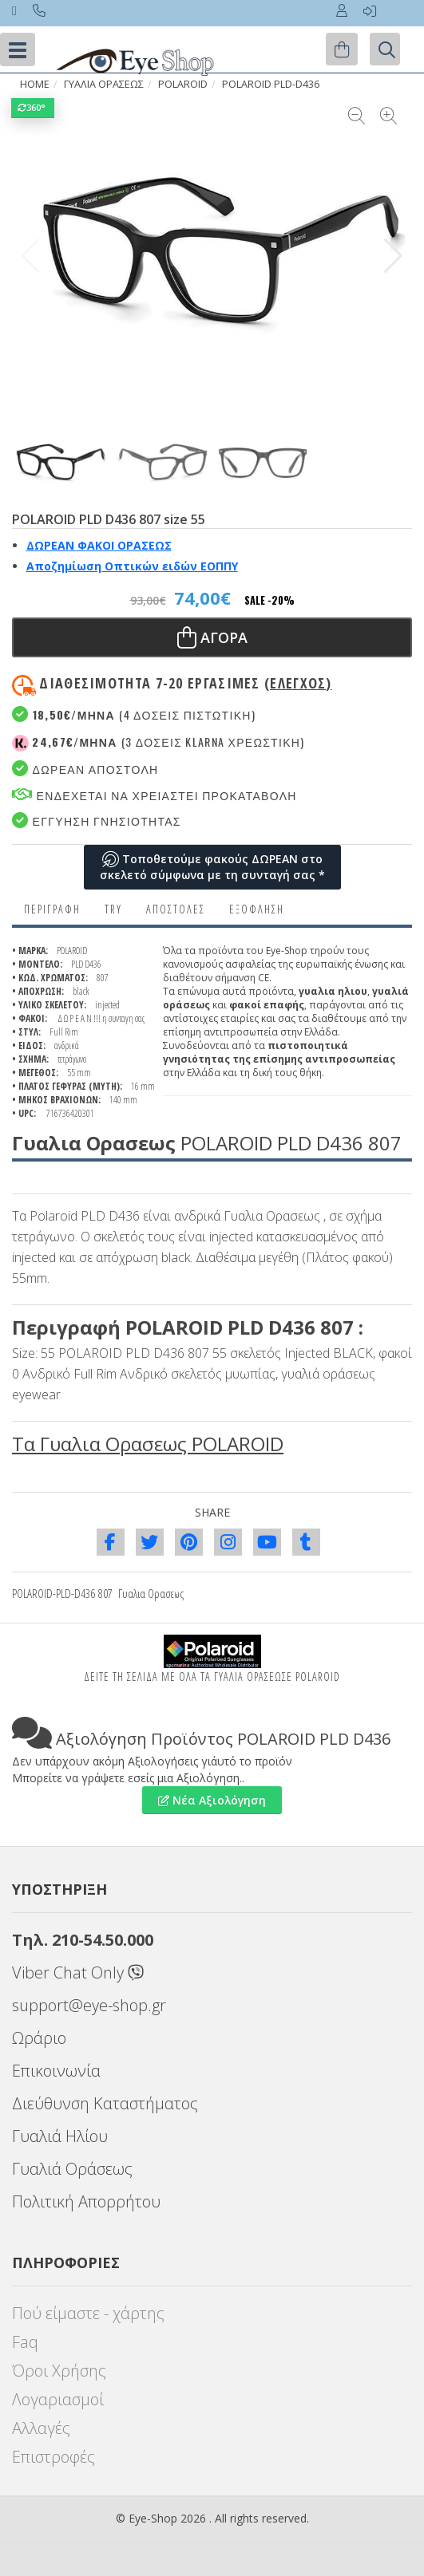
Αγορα (212, 637)
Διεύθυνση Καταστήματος (105, 2103)
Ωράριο (39, 2038)
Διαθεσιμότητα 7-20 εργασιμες (185, 682)
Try (113, 909)
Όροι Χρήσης (59, 2370)
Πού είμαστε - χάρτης (88, 2313)
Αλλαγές (41, 2428)
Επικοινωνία (56, 2070)
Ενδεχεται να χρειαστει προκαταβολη (154, 795)
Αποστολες (175, 909)
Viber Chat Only (78, 1972)
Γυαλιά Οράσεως (72, 2169)
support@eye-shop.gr (89, 2005)
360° (33, 107)
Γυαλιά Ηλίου (60, 2136)
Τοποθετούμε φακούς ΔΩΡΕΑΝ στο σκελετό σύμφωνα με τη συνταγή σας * (212, 866)
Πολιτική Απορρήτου (86, 2201)
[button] (393, 256)
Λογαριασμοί (58, 2399)
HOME (35, 84)
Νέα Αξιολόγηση (212, 1800)
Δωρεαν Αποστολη (85, 768)
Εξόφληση (256, 909)
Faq (25, 2342)
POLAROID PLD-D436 (270, 84)
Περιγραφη (52, 909)
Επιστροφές (53, 2457)
